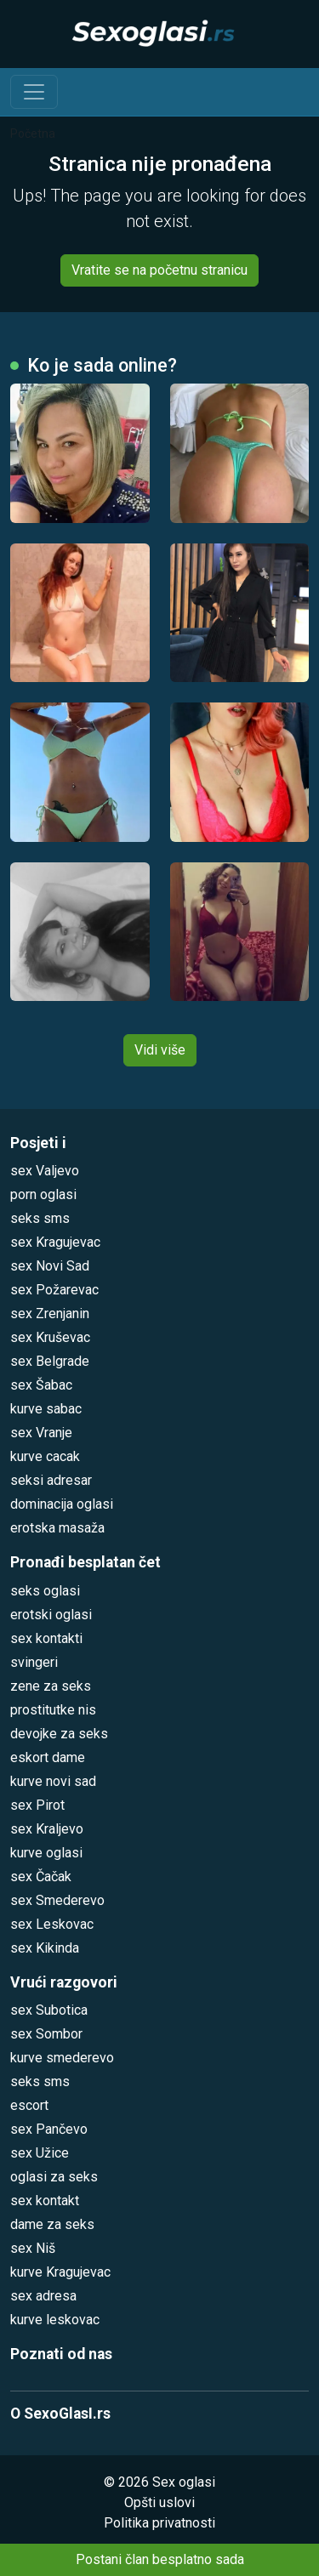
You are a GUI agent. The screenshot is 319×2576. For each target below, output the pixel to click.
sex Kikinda (44, 1948)
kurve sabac (46, 1409)
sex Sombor (46, 2034)
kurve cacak (45, 1456)
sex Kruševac (50, 1337)
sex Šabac (41, 1385)
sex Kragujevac (55, 1242)
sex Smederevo (57, 1900)
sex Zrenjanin (49, 1313)
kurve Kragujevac (60, 2272)
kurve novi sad (53, 1781)
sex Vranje (41, 1432)
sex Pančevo (49, 2129)
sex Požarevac (54, 1290)
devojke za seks (59, 1734)
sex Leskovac (52, 1924)
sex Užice (39, 2153)
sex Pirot (37, 1805)
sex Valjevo (44, 1171)
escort (29, 2105)
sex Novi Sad (49, 1266)
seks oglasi (45, 1591)
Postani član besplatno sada (160, 2559)
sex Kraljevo (46, 1829)
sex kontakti (46, 1638)
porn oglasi (43, 1194)
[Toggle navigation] (34, 92)
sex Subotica (49, 2010)
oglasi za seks (54, 2177)
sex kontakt (44, 2200)
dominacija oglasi (61, 1504)
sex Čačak (40, 1876)
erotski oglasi (51, 1614)
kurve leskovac (55, 2320)
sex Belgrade (49, 1361)
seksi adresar (51, 1480)
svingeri (34, 1662)
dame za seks (52, 2224)
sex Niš (32, 2248)
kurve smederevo (62, 2058)
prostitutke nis (53, 1710)
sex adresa (43, 2296)
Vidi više (159, 1050)
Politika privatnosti (159, 2523)
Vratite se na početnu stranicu (159, 270)
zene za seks (50, 1686)
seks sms (40, 1218)
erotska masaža (57, 1528)
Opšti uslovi (159, 2502)
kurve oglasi (46, 1853)
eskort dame (47, 1757)
